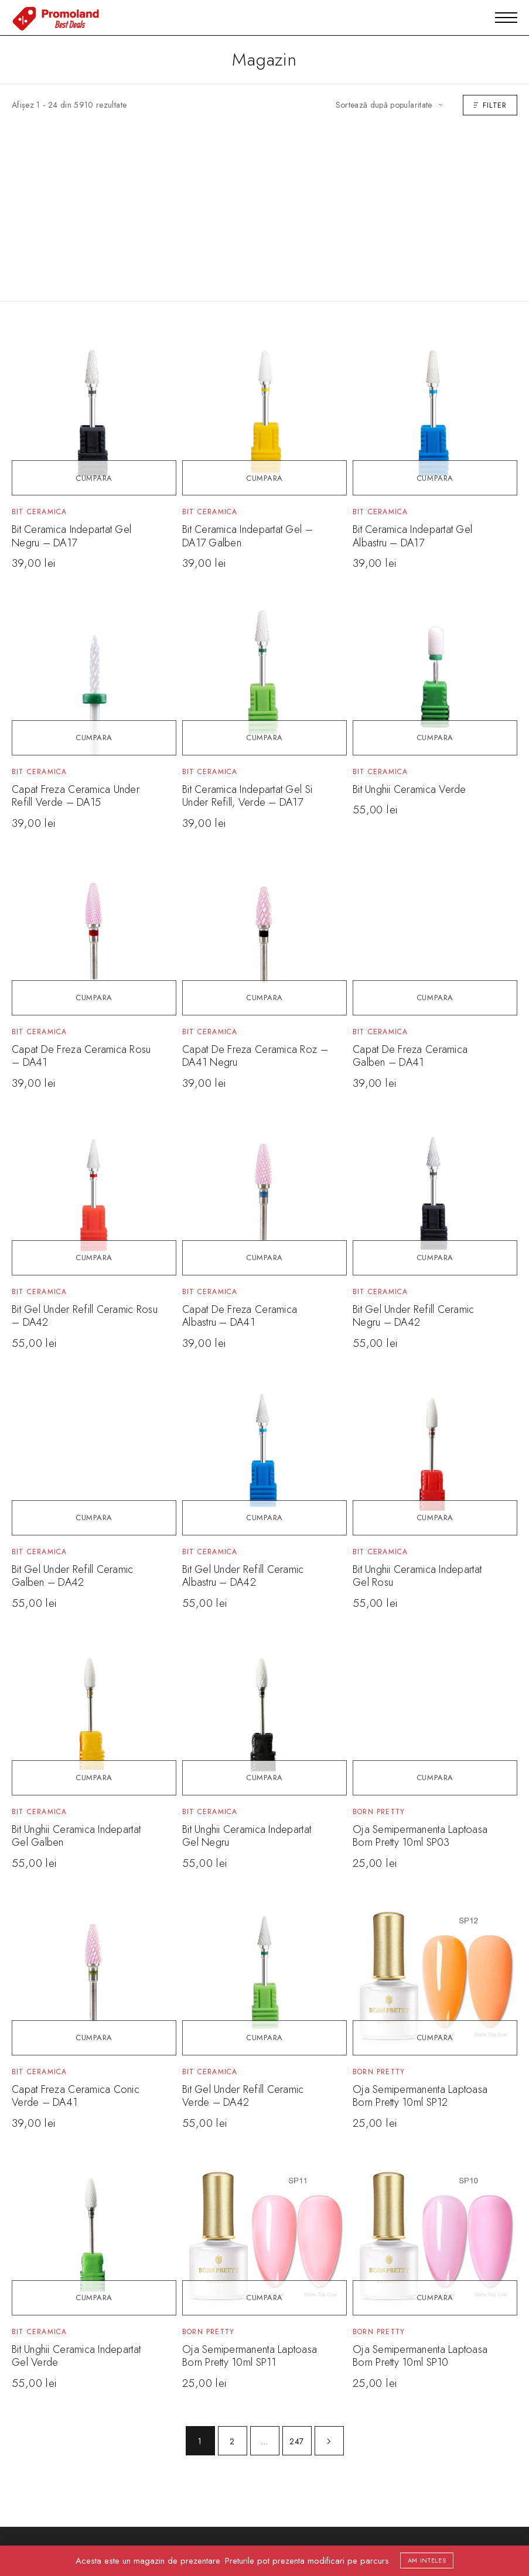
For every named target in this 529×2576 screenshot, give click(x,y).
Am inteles (427, 2560)
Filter (490, 105)
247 (296, 2441)
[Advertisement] (264, 203)
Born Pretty (379, 1812)
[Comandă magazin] (389, 105)
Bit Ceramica (39, 512)
